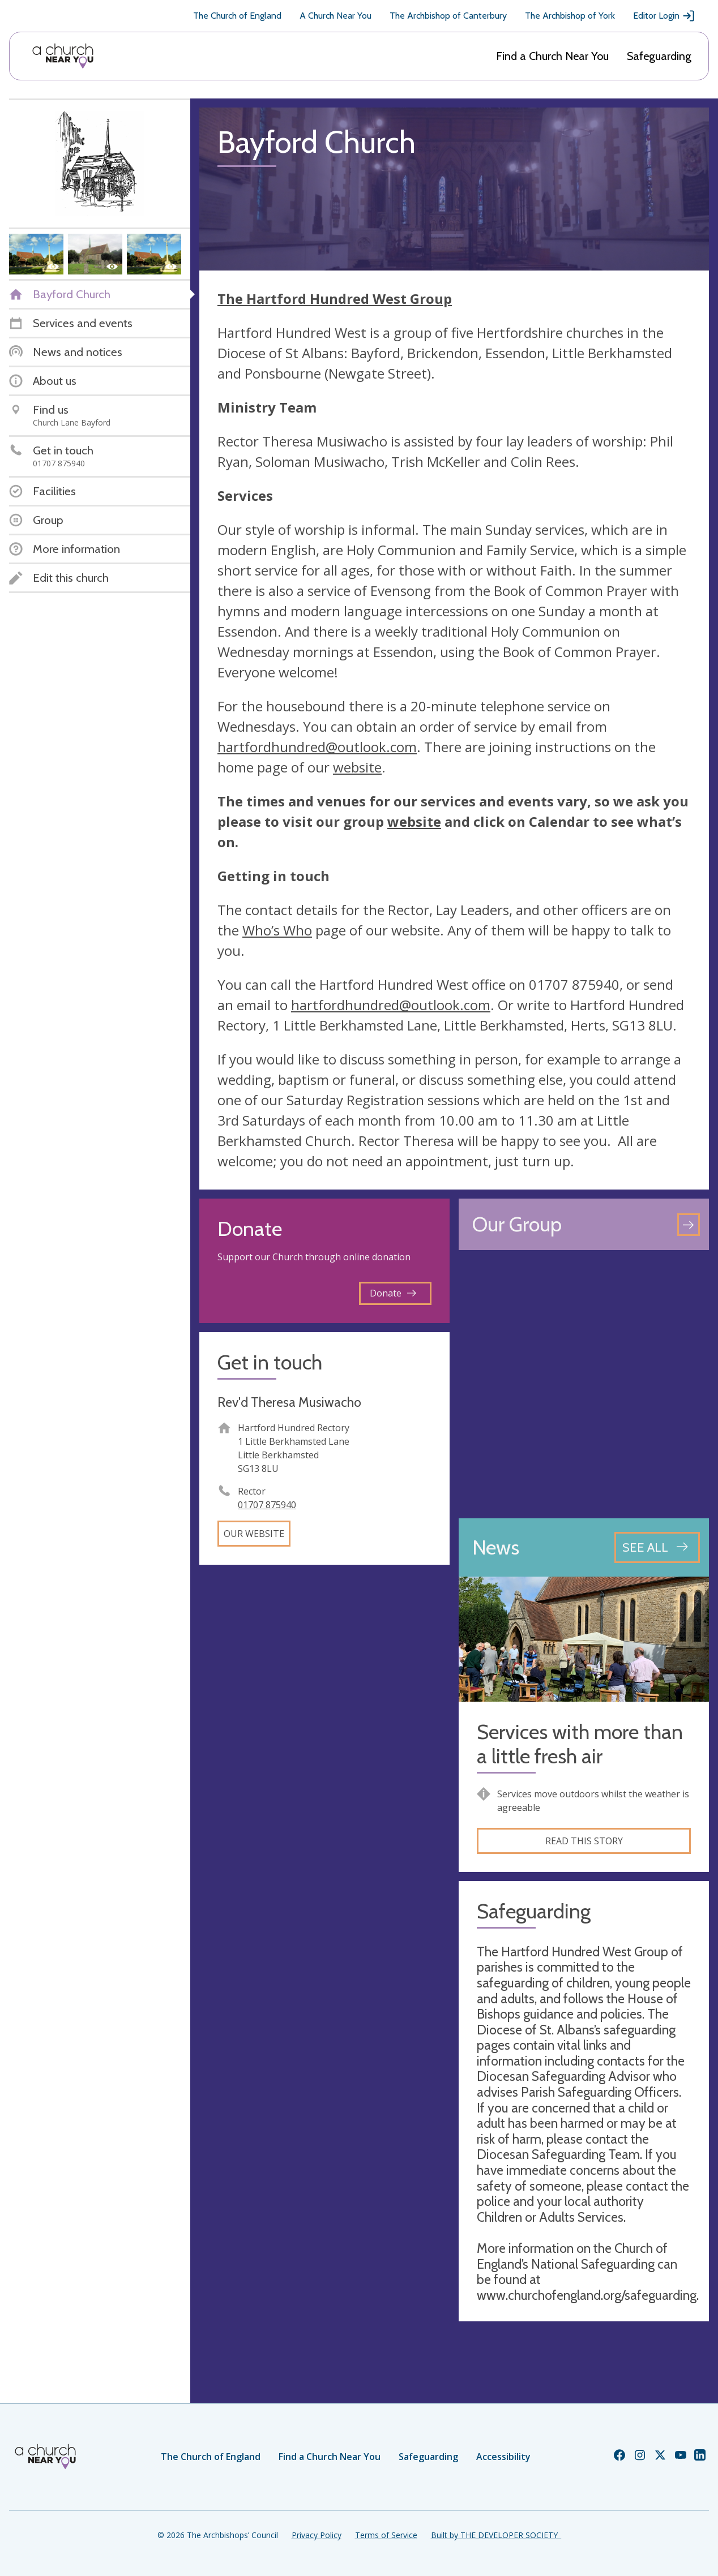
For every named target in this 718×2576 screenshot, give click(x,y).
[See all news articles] (657, 1547)
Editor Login (664, 16)
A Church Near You (335, 15)
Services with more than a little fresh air (580, 1744)
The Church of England (237, 15)
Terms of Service (386, 2535)
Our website (254, 1533)
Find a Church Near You (552, 56)
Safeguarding (659, 56)
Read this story (584, 1841)
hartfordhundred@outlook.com (317, 746)
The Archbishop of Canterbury (448, 15)
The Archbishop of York (570, 15)
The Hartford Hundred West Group (334, 298)
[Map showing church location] (584, 1384)
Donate (393, 1293)
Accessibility (503, 2456)
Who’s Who (277, 930)
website (357, 767)
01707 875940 (267, 1505)
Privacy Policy (316, 2535)
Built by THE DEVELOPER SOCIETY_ (496, 2535)
